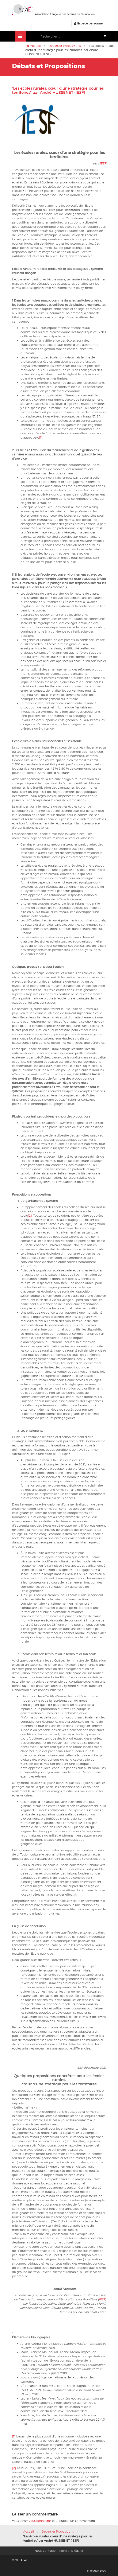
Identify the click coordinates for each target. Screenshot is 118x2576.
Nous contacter (46, 2550)
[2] (30, 1215)
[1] (40, 437)
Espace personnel (88, 23)
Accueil (35, 45)
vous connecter (40, 2520)
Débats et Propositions (65, 45)
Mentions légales (71, 2550)
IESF (103, 163)
